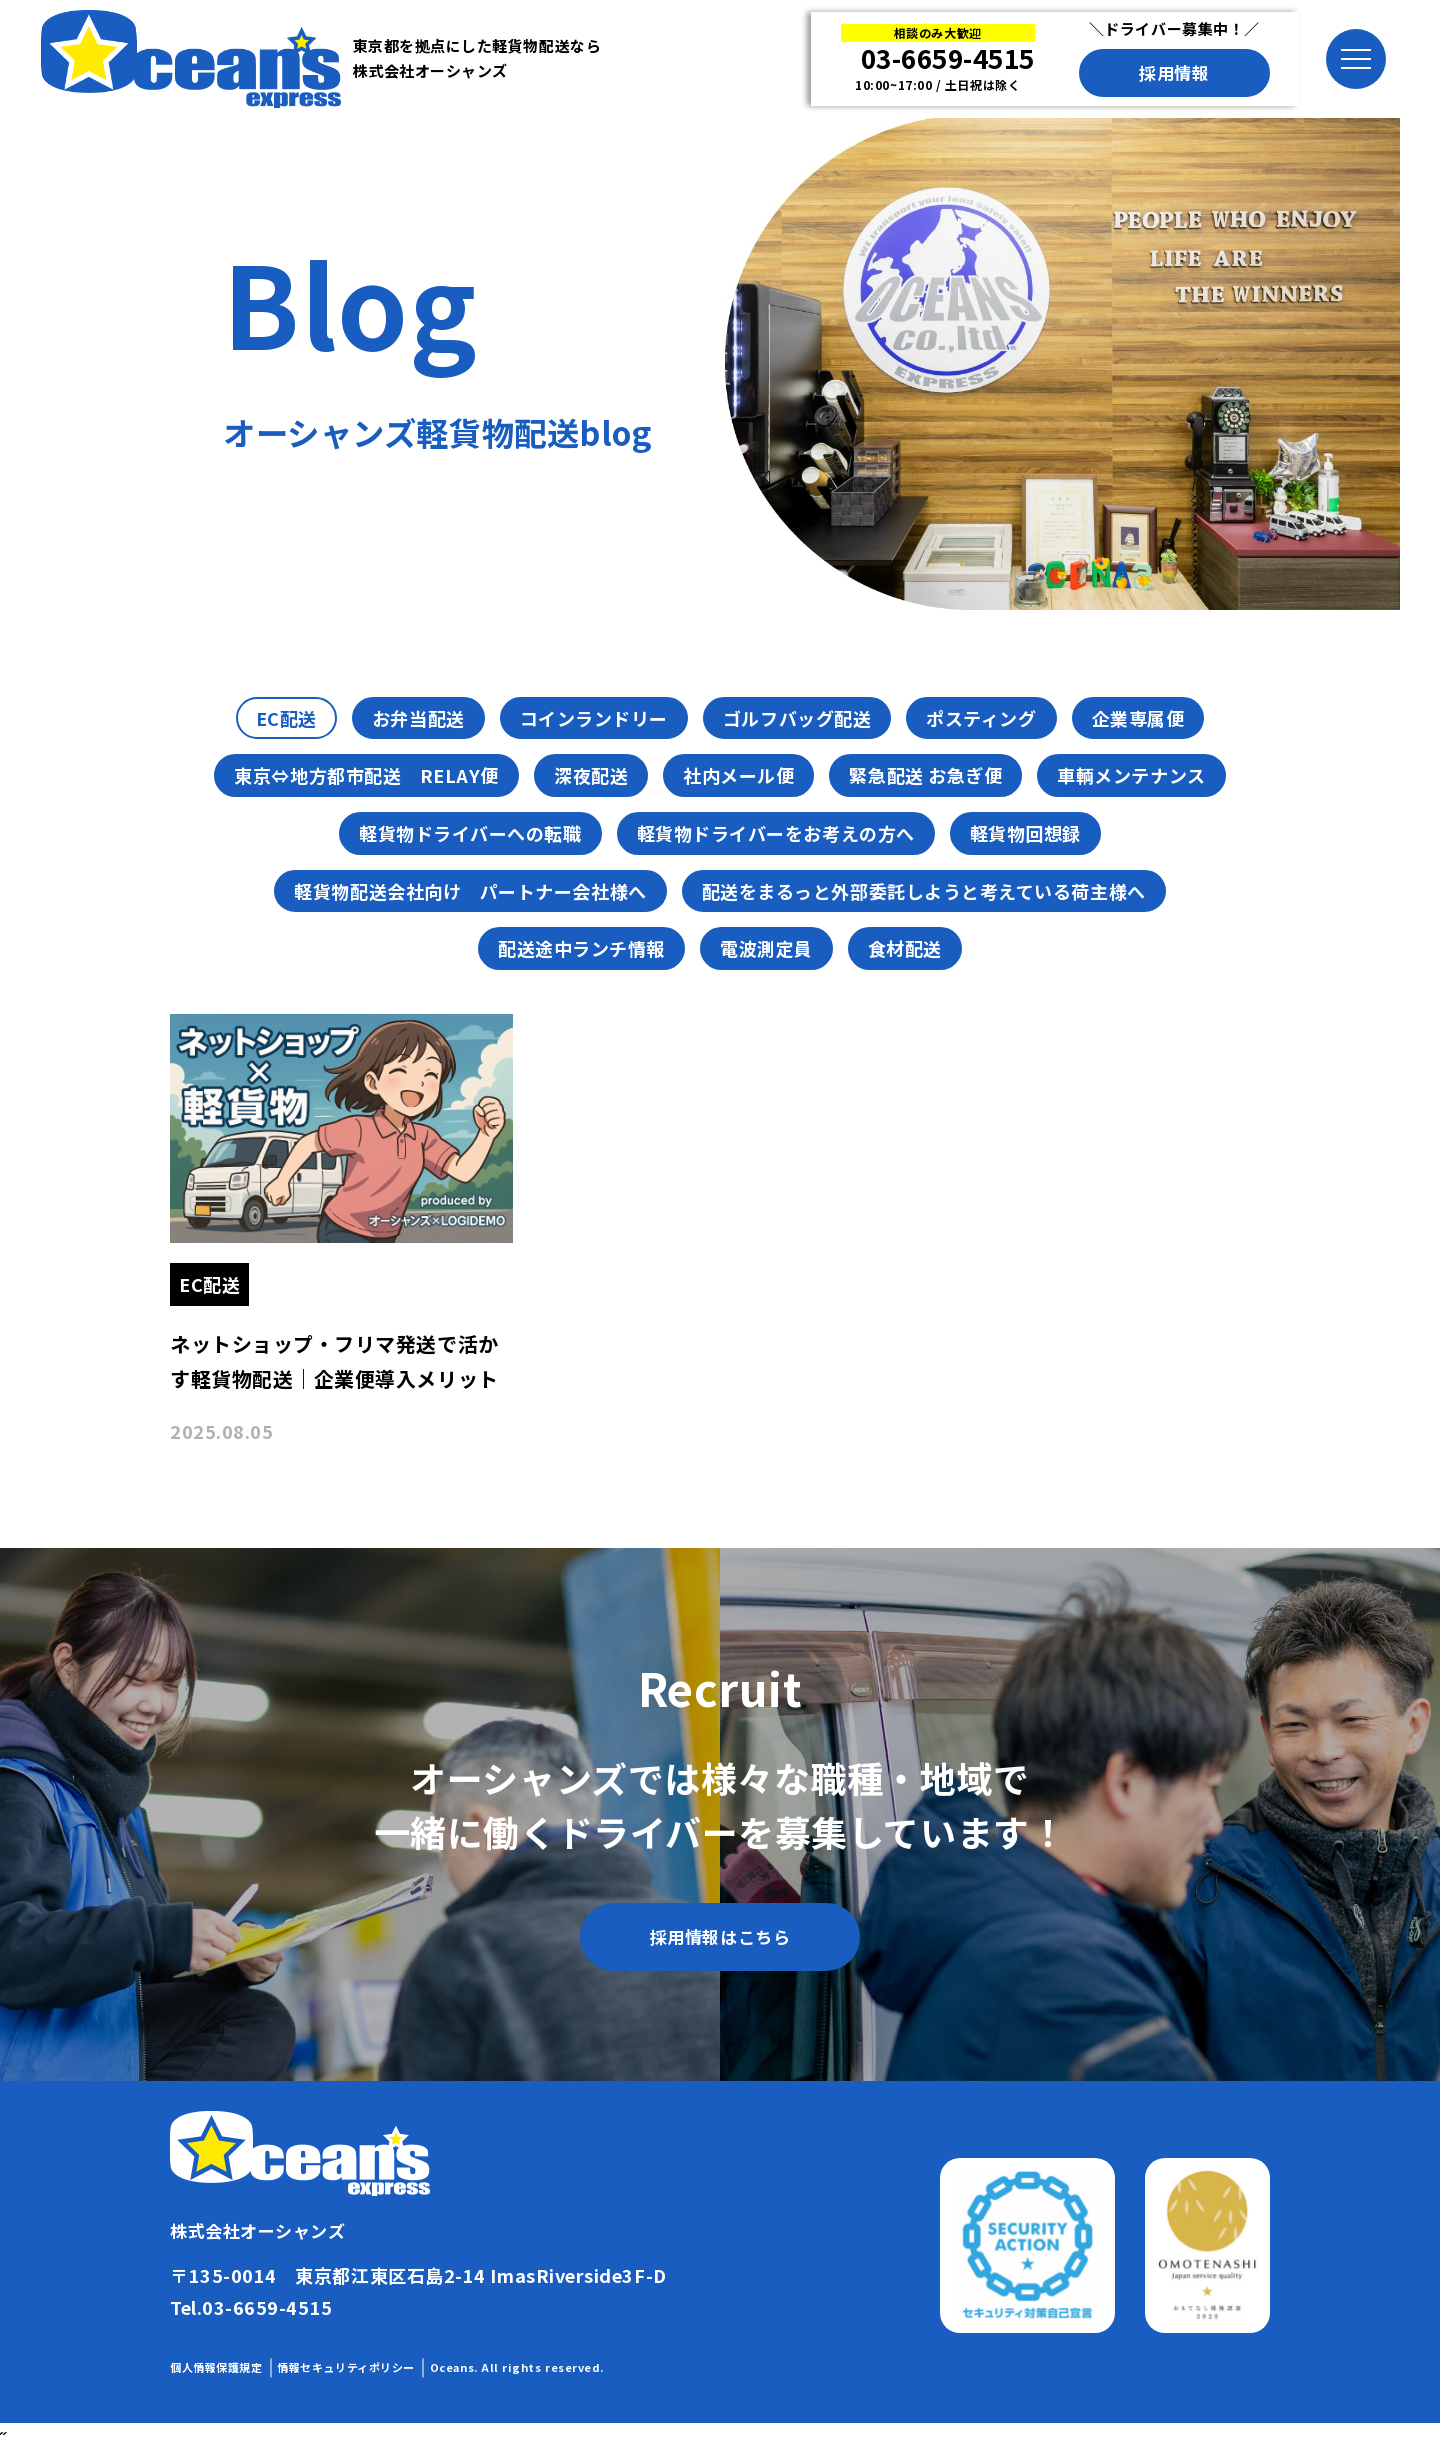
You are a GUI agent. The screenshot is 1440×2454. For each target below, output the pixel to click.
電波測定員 (766, 948)
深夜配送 (591, 775)
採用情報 (1174, 72)
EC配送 (286, 718)
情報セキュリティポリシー (345, 2367)
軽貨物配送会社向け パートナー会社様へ (470, 891)
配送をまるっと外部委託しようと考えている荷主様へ (924, 891)
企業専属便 (1138, 718)
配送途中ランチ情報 (581, 948)
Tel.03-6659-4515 (251, 2307)
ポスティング (981, 718)
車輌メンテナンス (1131, 775)
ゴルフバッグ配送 (797, 718)
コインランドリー (594, 718)
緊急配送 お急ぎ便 (925, 775)
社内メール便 (738, 775)
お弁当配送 (418, 718)
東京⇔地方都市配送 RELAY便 (366, 775)
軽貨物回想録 (1025, 833)
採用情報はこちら (720, 1936)
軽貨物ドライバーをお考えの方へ (776, 833)
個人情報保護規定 (216, 2367)
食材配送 (905, 948)
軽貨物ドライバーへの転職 (470, 833)
